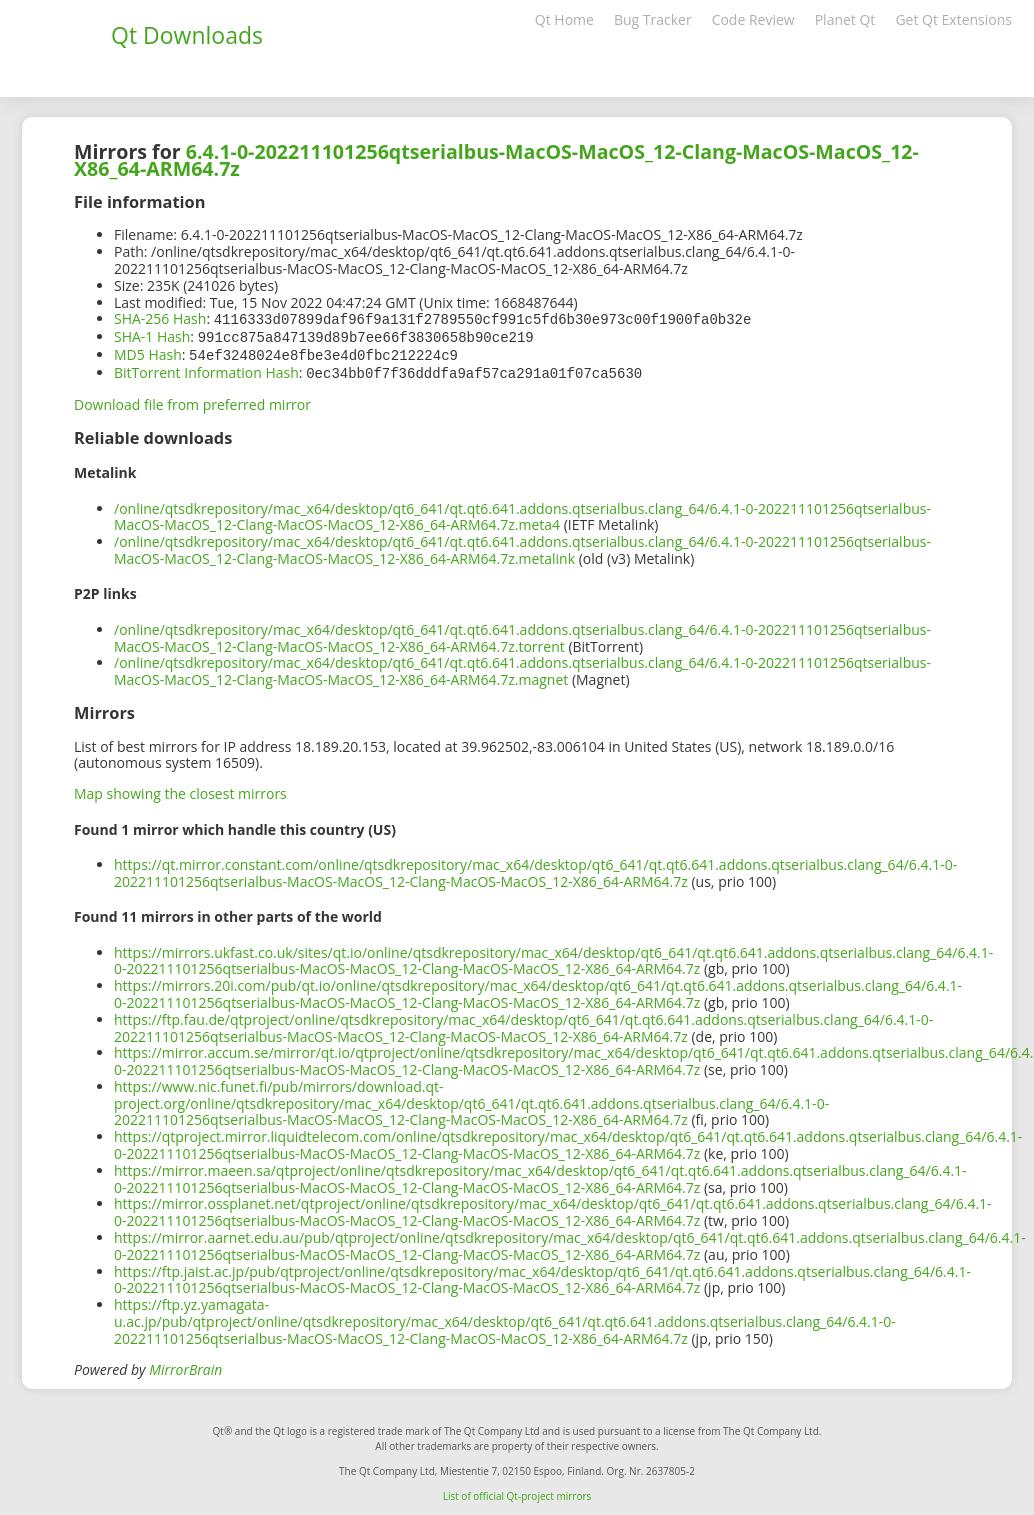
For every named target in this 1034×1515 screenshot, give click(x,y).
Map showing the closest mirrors (180, 789)
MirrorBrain (185, 1365)
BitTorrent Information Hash (206, 369)
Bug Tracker (653, 19)
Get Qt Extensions (953, 19)
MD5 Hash (148, 352)
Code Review (753, 19)
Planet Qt (845, 19)
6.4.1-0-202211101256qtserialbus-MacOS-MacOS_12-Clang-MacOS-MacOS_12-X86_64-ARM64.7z (496, 160)
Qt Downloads (187, 35)
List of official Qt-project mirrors (517, 1492)
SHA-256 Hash (160, 318)
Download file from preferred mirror (192, 400)
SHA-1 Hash (152, 335)
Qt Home (564, 19)
